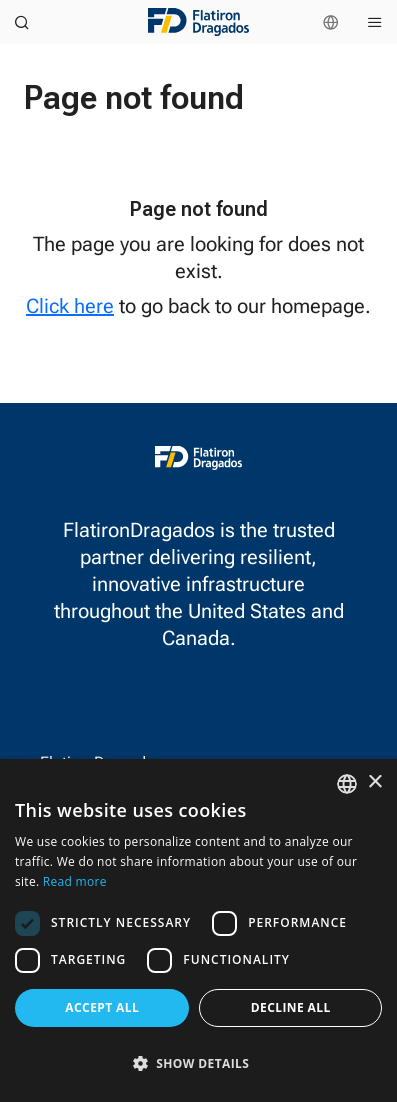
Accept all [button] (102, 1007)
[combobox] (347, 784)
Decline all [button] (291, 1007)
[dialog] (198, 930)
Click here (70, 306)
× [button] (374, 782)
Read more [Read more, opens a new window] (75, 881)
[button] (198, 1063)
